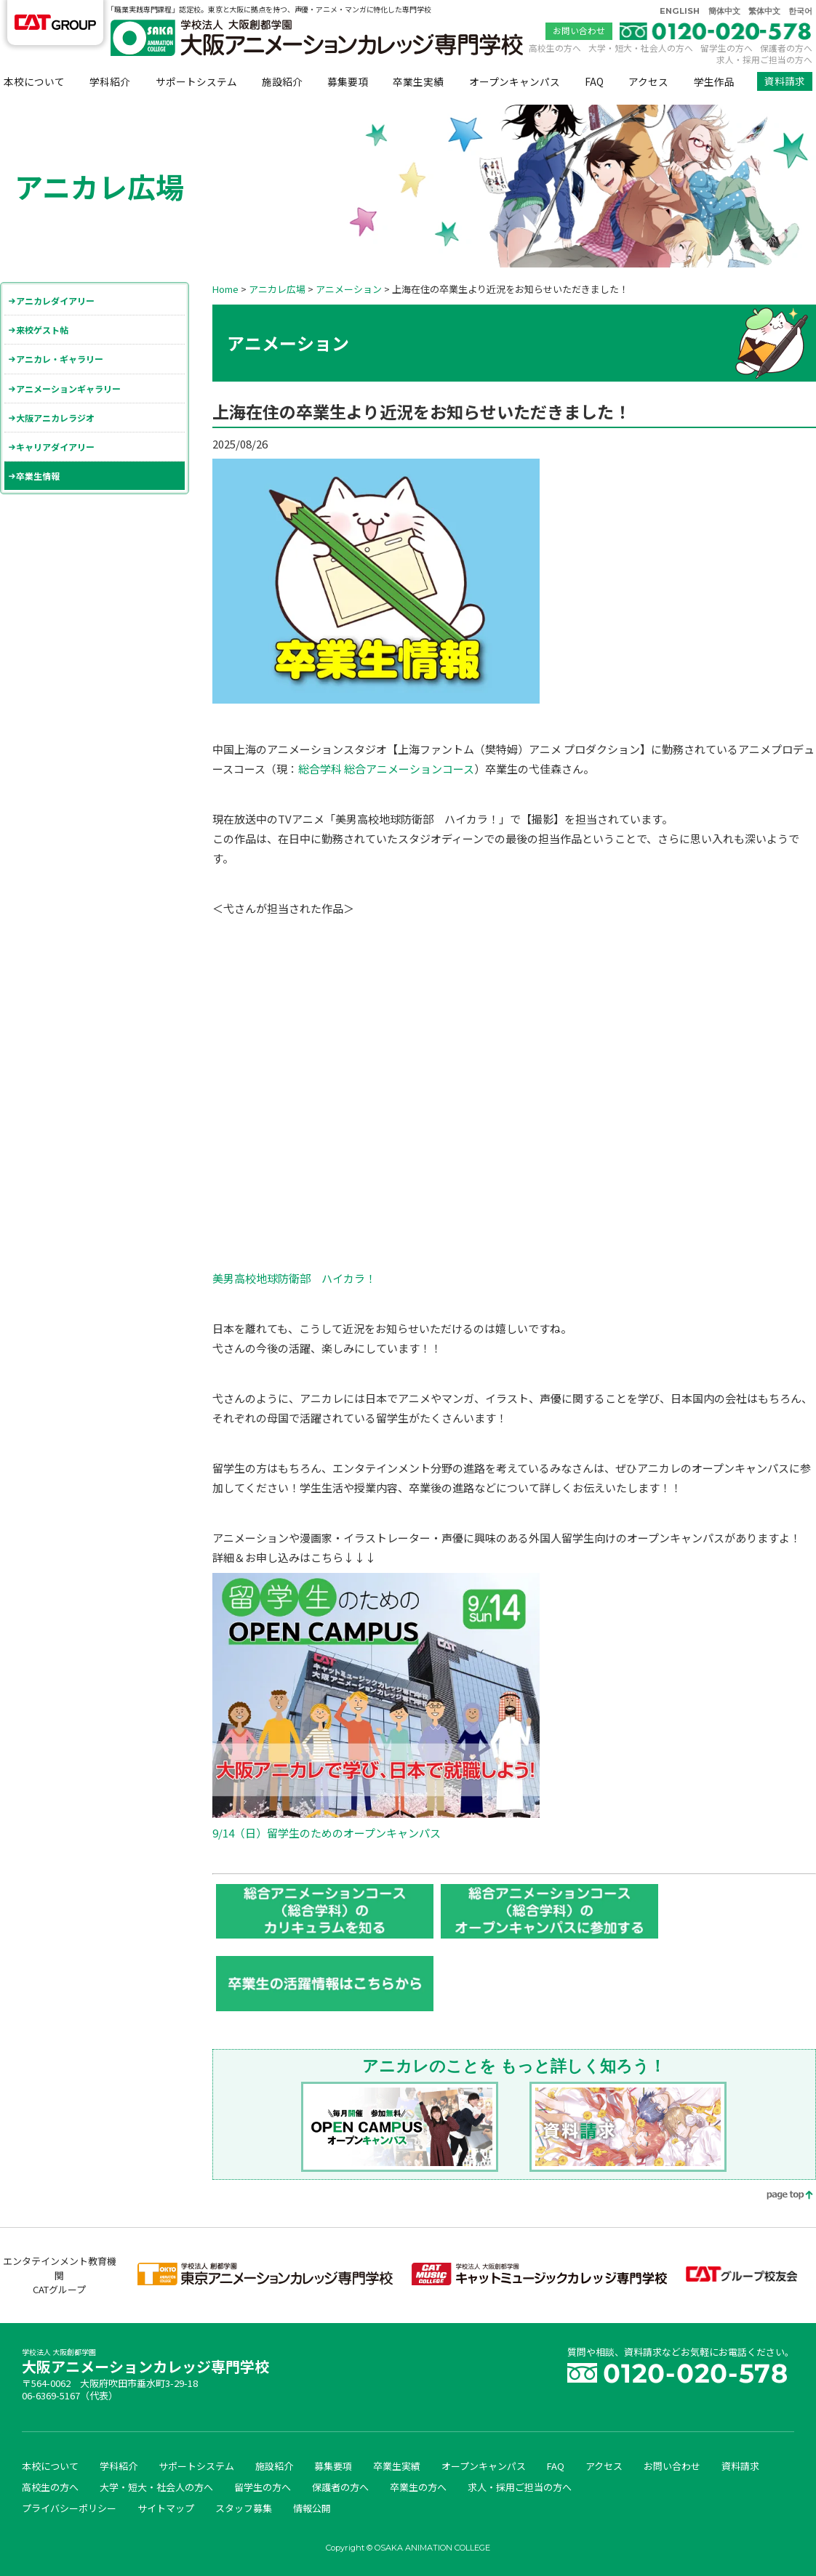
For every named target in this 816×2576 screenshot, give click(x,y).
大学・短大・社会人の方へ (640, 47)
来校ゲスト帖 (42, 329)
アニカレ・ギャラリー (59, 359)
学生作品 (714, 81)
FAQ (594, 81)
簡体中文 (724, 11)
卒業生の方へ (418, 2487)
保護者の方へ (786, 47)
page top (779, 2196)
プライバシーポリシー (69, 2508)
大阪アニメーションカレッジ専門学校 (145, 2362)
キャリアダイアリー (55, 446)
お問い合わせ (579, 30)
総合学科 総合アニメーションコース (386, 768)
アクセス (648, 81)
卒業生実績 (418, 81)
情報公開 (312, 2508)
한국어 (800, 11)
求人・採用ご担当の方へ (764, 59)
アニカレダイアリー (55, 300)
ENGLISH (680, 11)
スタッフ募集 (243, 2508)
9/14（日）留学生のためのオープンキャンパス (326, 1832)
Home (225, 289)
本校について (34, 81)
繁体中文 (764, 11)
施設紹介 (282, 81)
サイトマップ (165, 2508)
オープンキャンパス (514, 81)
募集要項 (347, 81)
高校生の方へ (555, 47)
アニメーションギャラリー (68, 388)
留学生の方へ (726, 47)
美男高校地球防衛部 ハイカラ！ (294, 1278)
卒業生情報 (38, 476)
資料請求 (784, 80)
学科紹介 (109, 81)
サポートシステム (196, 81)
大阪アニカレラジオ (55, 417)
